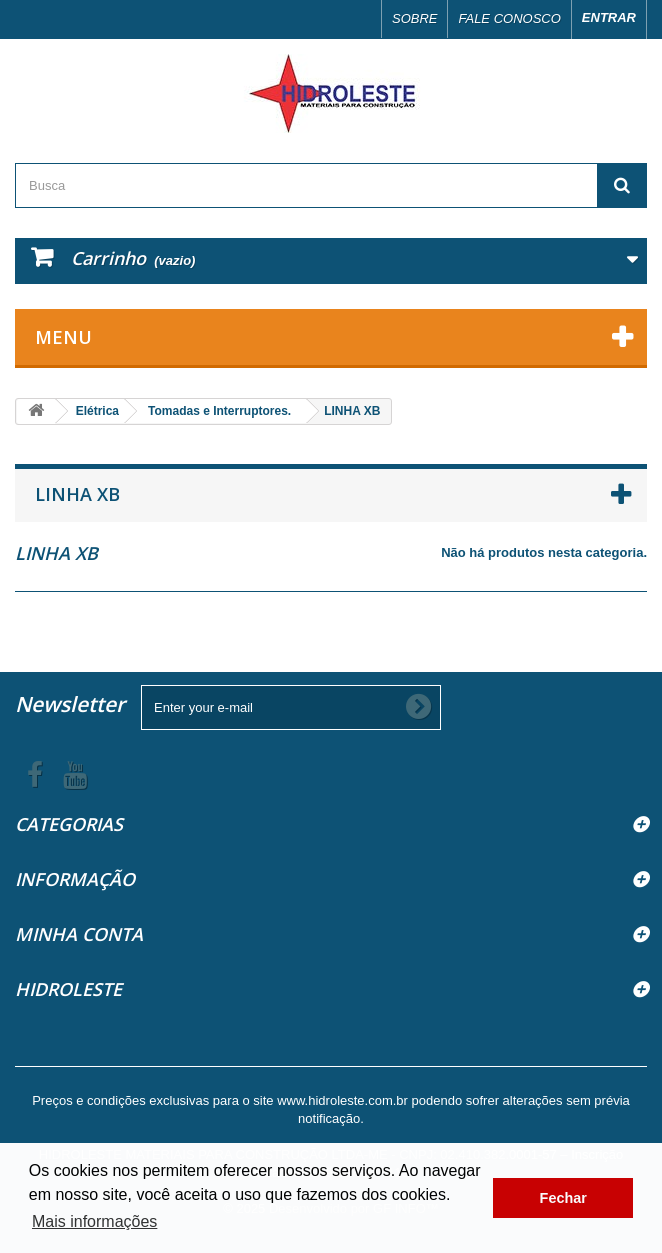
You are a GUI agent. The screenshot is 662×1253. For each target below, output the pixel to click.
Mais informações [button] (94, 1221)
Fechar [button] (563, 1198)
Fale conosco (509, 18)
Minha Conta (79, 934)
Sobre (415, 18)
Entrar (609, 17)
